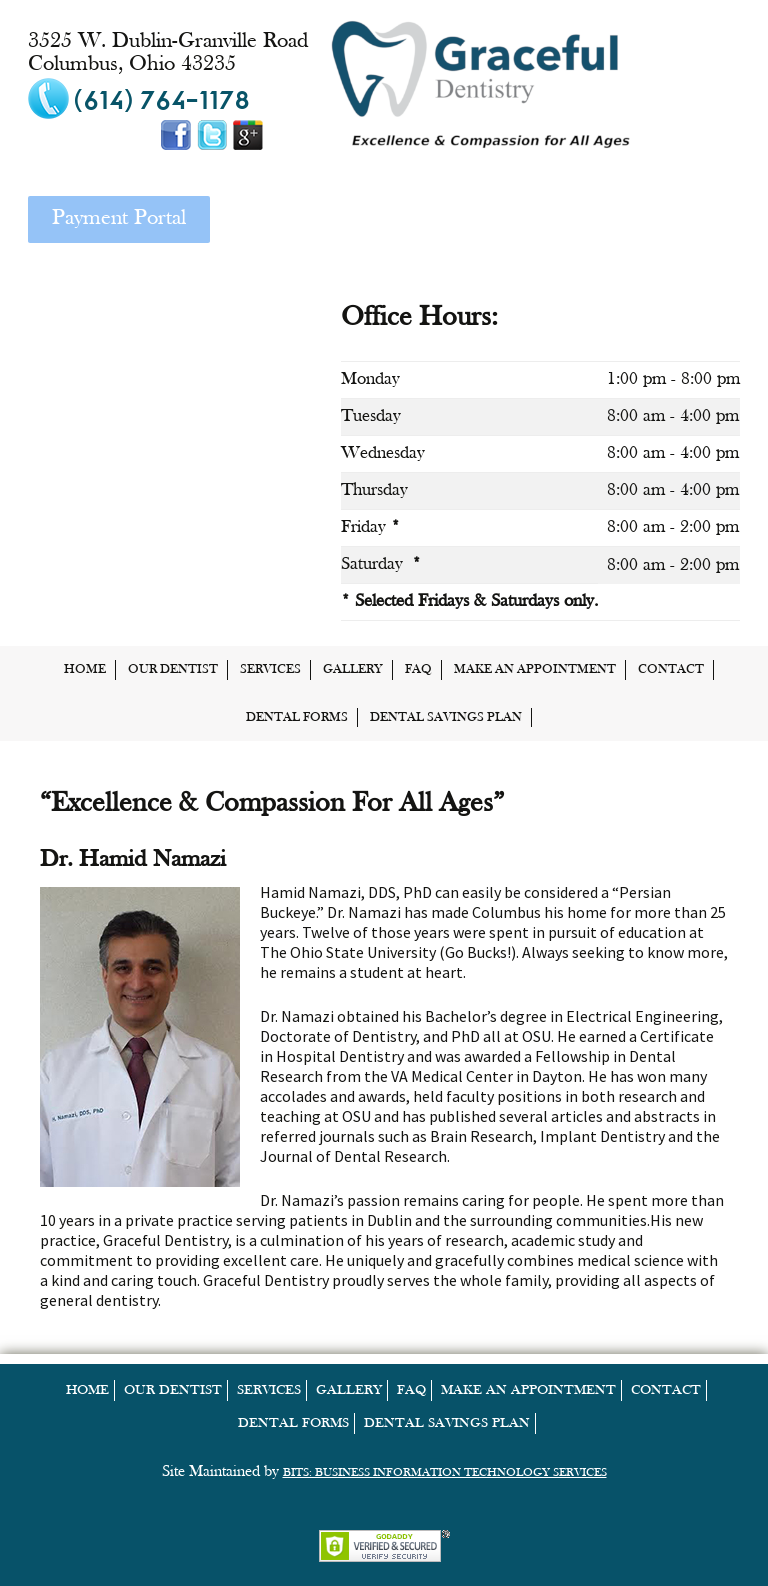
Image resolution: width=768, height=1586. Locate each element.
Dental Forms (297, 717)
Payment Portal (119, 218)
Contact (671, 669)
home (85, 669)
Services (270, 669)
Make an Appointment (535, 669)
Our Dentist (173, 669)
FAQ (418, 669)
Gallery (353, 669)
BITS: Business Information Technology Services (445, 1473)
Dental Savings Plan (446, 717)
